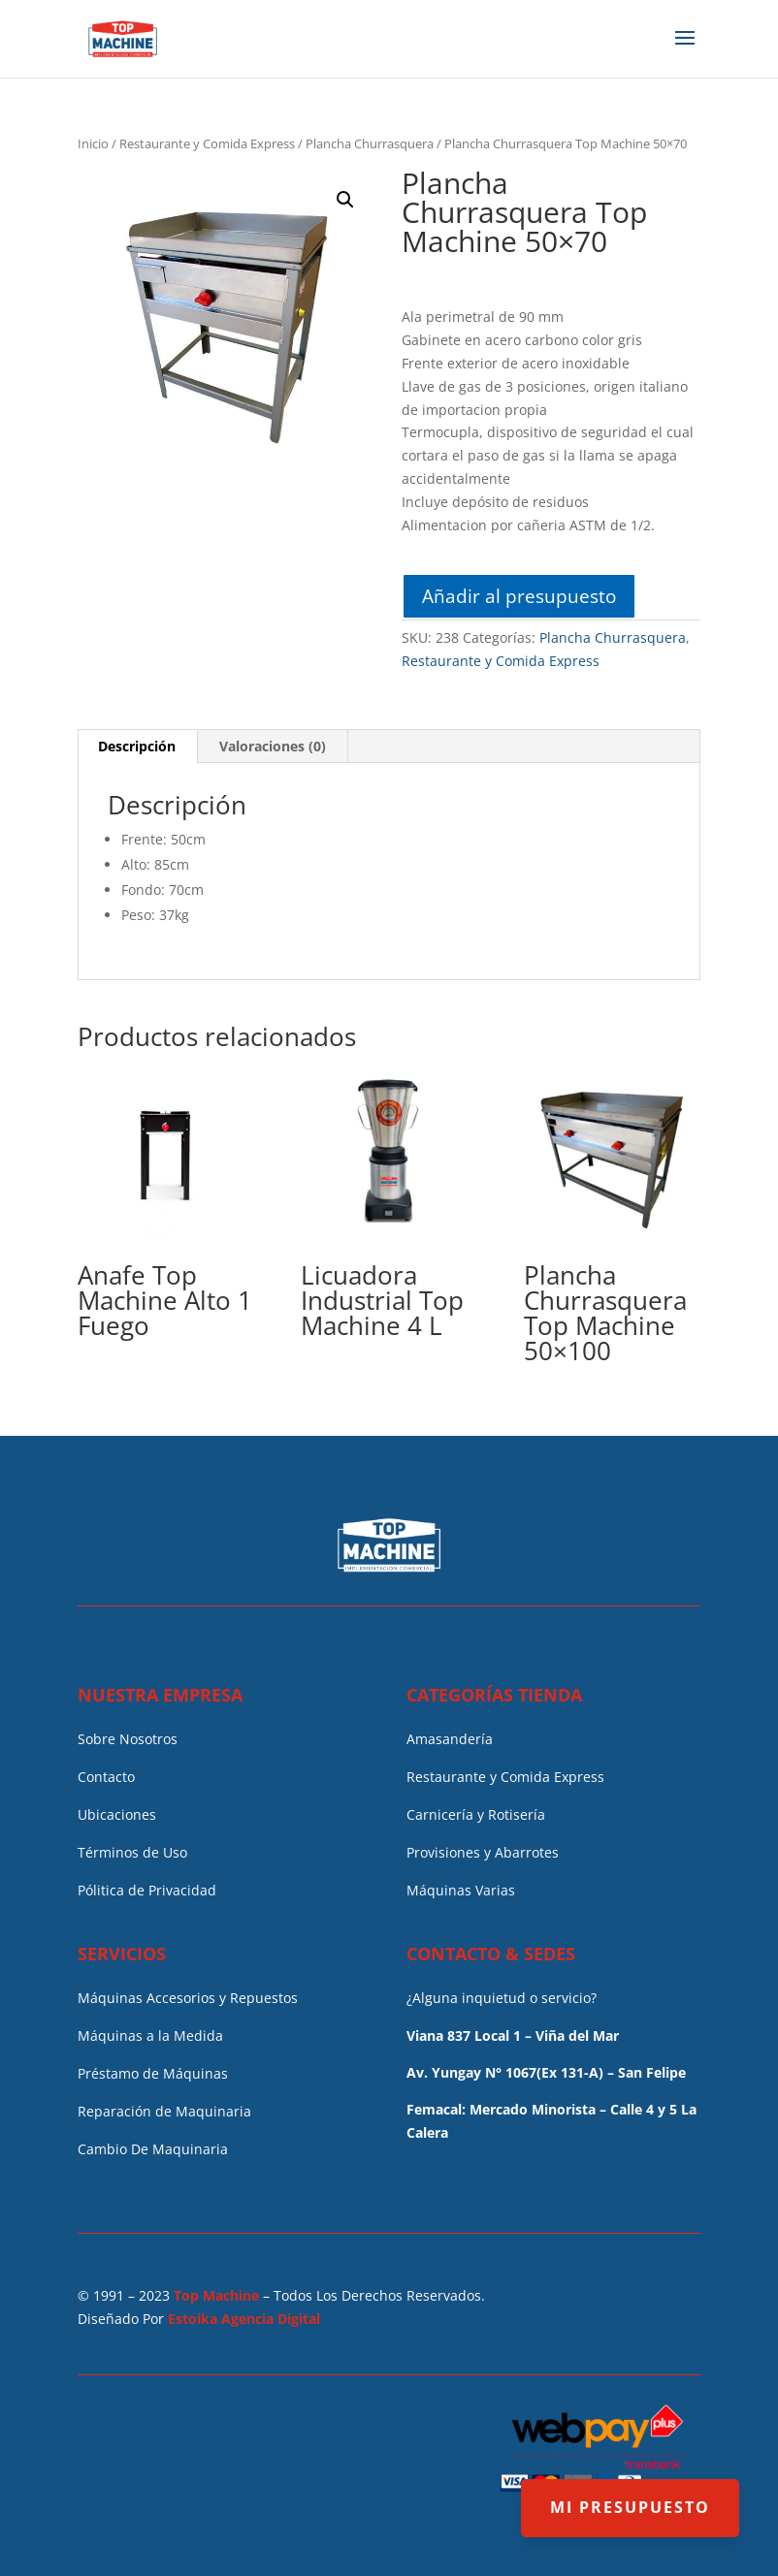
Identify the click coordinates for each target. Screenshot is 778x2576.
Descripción (137, 746)
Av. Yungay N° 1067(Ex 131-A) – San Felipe (546, 2072)
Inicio (93, 143)
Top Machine (216, 2295)
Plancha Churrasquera (370, 143)
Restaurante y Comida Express (207, 143)
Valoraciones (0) (272, 746)
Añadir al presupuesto (519, 596)
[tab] (137, 746)
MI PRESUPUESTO (630, 2507)
